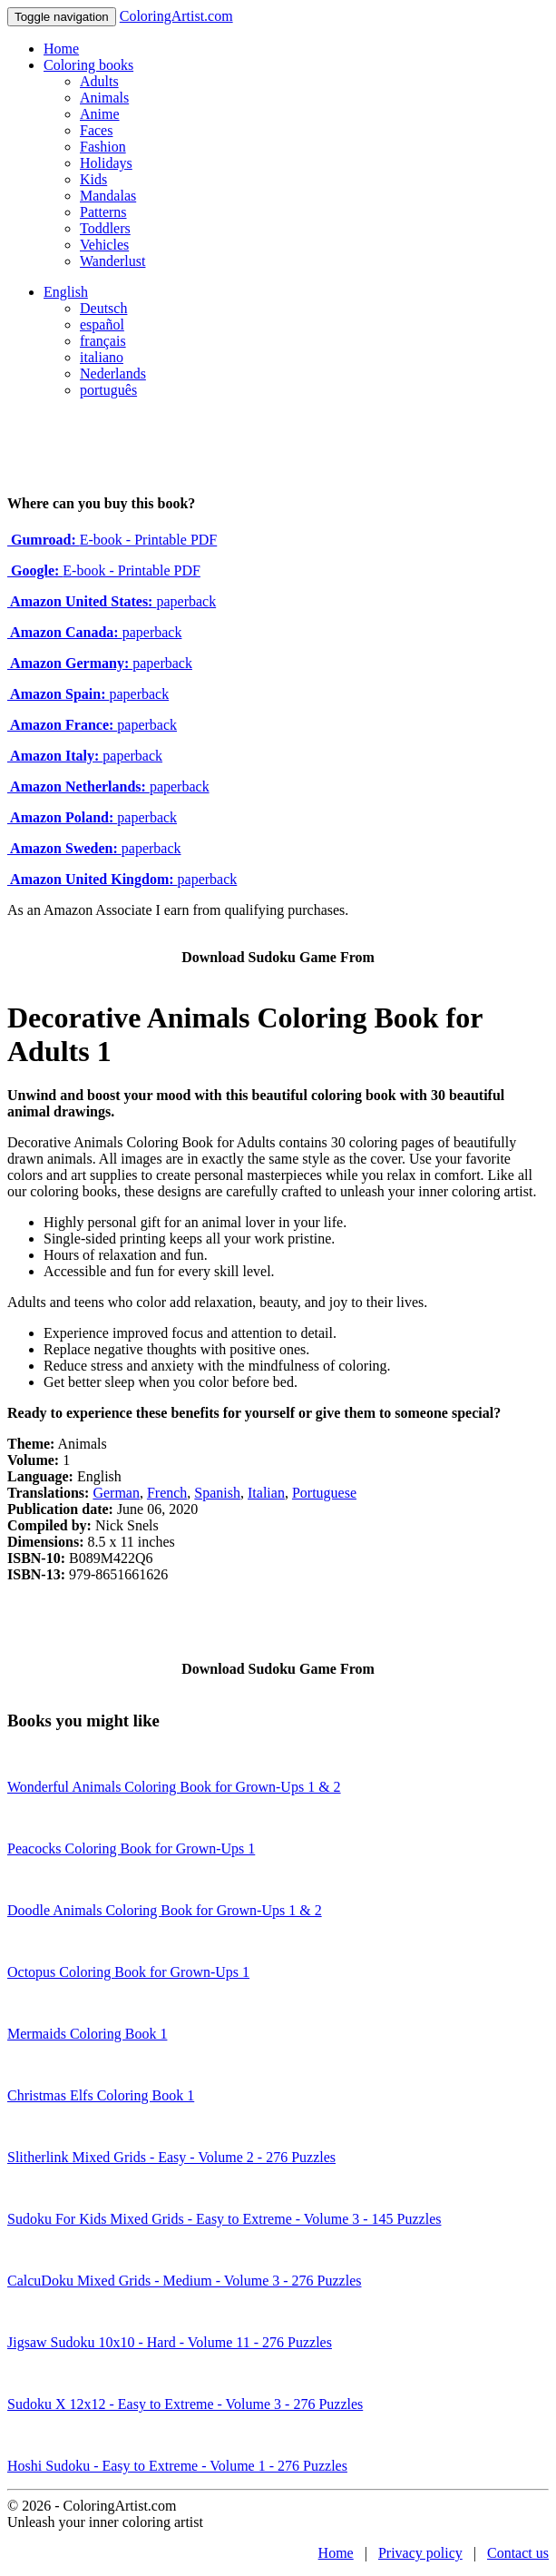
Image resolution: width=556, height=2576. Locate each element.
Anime (100, 114)
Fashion (103, 146)
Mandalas (108, 195)
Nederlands (113, 373)
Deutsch (103, 308)
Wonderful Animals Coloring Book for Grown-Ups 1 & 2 (174, 1786)
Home (61, 48)
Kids (93, 179)
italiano (101, 357)
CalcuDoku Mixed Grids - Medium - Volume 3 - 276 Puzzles (184, 2280)
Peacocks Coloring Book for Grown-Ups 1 (131, 1848)
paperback (111, 601)
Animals (104, 97)
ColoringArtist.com (176, 16)
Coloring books (88, 65)
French (167, 1492)
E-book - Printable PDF (112, 539)
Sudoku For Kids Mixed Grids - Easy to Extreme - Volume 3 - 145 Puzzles (224, 2219)
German (116, 1492)
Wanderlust (112, 261)
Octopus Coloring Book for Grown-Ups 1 (128, 1972)
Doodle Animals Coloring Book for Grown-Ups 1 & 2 (164, 1910)
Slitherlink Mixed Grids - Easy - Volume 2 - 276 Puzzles (171, 2157)
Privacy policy (420, 2553)
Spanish (217, 1492)
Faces (96, 130)
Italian (266, 1492)
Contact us (518, 2553)
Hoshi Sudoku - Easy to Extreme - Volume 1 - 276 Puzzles (177, 2465)
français (103, 341)
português (108, 390)
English (66, 292)
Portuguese (324, 1492)
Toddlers (105, 228)
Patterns (103, 212)
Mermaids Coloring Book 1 (87, 2033)
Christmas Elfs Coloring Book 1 (100, 2095)
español (102, 324)
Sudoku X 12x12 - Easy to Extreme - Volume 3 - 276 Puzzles (185, 2404)
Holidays (106, 163)
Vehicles (104, 244)
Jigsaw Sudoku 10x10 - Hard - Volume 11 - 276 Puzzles (169, 2342)
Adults (99, 81)
